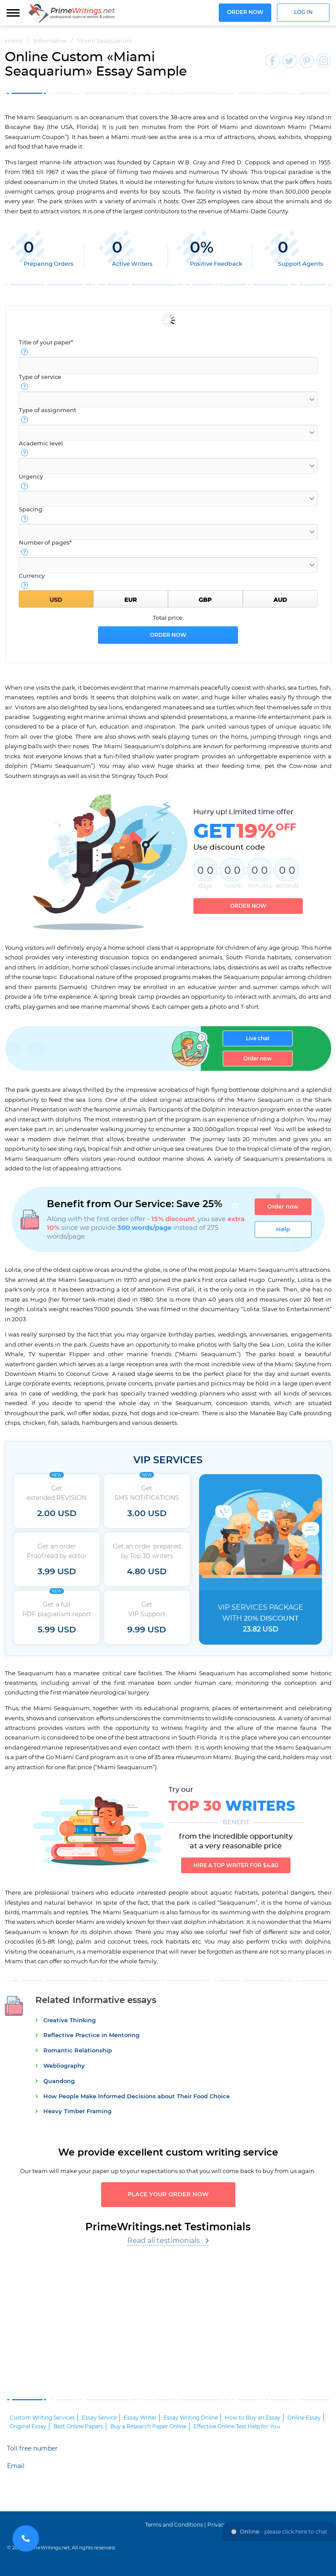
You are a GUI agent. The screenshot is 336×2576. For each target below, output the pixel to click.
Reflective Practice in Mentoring (91, 2035)
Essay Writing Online (191, 2417)
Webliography (64, 2066)
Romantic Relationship (77, 2051)
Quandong (59, 2081)
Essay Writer (140, 2417)
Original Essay (28, 2426)
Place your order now (168, 2195)
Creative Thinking (69, 2021)
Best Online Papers (78, 2426)
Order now (245, 12)
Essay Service (99, 2417)
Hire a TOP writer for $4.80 (235, 1865)
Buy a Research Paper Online (148, 2426)
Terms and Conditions (174, 2524)
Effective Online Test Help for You (236, 2426)
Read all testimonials (163, 2240)
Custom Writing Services (42, 2417)
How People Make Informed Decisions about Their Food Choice (136, 2097)
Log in (303, 12)
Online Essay (304, 2417)
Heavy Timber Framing (77, 2111)
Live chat (258, 1038)
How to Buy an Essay (252, 2417)
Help (283, 1229)
